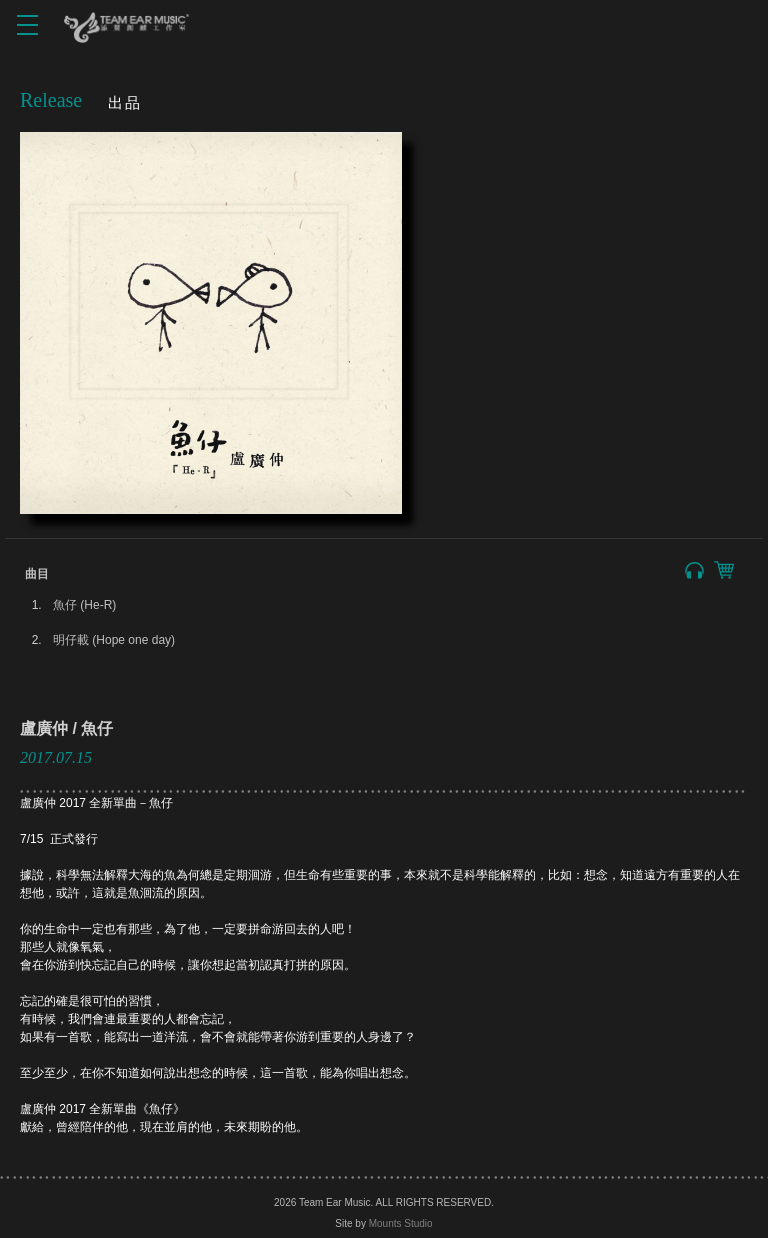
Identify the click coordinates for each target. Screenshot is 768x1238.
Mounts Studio (401, 1223)
